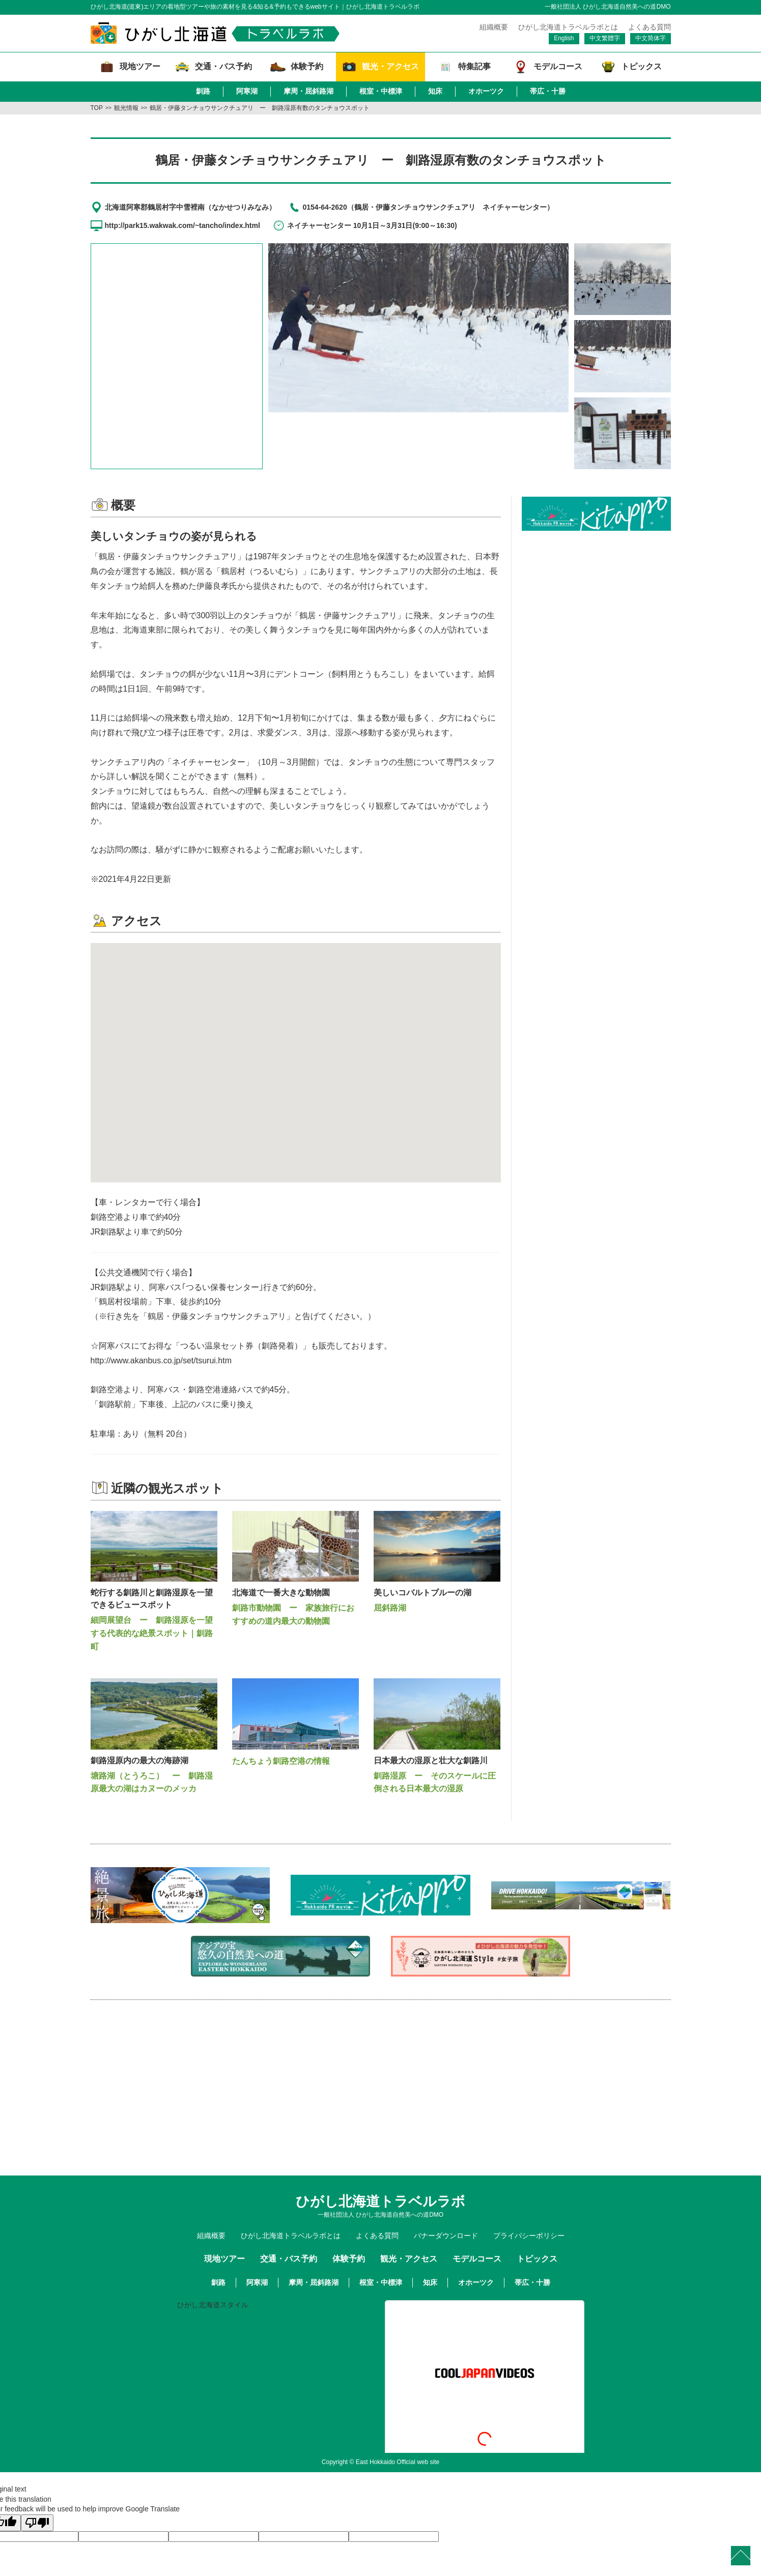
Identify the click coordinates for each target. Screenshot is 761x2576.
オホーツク (486, 91)
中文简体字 (650, 38)
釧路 (203, 91)
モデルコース (477, 2258)
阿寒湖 (247, 91)
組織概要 (494, 27)
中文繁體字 (604, 38)
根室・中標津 (380, 91)
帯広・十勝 (548, 91)
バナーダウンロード (446, 2235)
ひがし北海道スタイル (212, 2305)
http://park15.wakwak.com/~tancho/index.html (182, 225)
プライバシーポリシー (529, 2235)
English (564, 38)
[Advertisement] (596, 602)
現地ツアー (224, 2258)
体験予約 (348, 2258)
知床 (435, 91)
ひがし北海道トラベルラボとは (568, 27)
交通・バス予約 (288, 2258)
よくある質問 (649, 27)
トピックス (537, 2258)
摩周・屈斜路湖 (308, 91)
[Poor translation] (37, 2522)
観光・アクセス (408, 2258)
